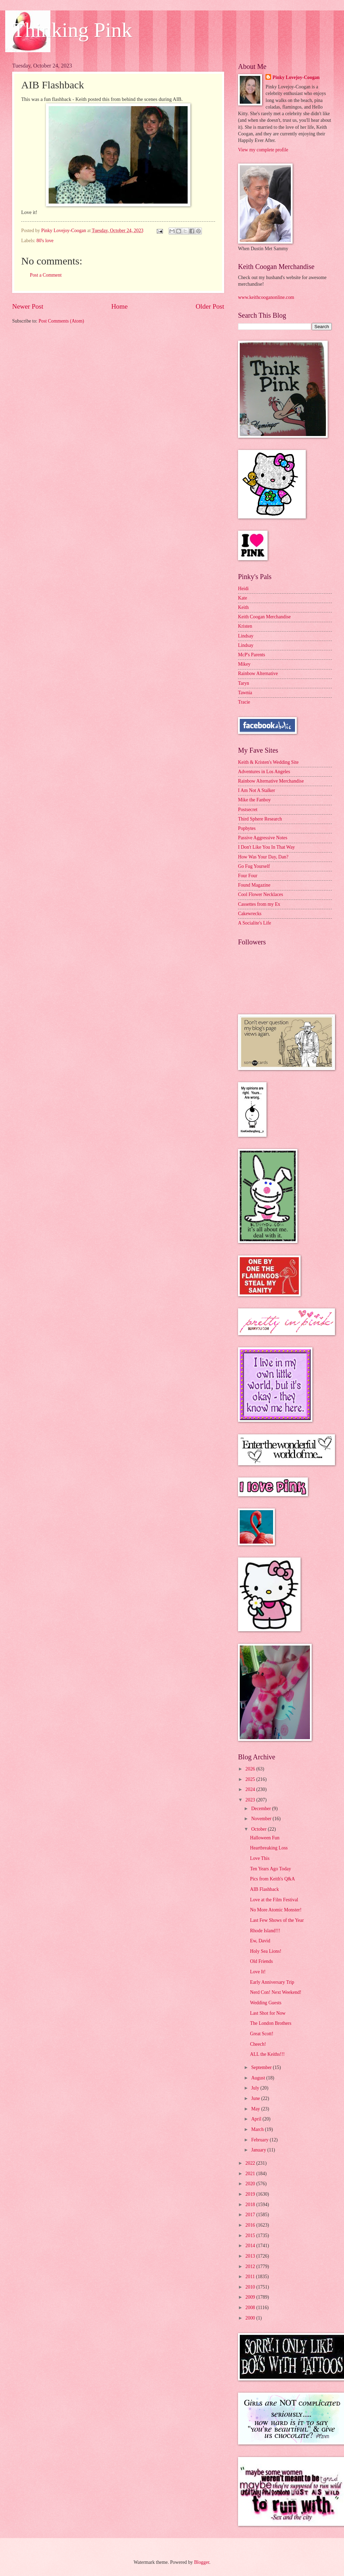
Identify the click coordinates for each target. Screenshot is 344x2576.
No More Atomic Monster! (275, 1909)
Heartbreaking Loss (268, 1847)
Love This (259, 1858)
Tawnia (245, 692)
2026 (250, 1769)
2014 (250, 2245)
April (257, 2119)
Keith (243, 607)
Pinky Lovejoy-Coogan (295, 77)
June (256, 2098)
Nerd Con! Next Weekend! (275, 1992)
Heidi (243, 588)
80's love (45, 240)
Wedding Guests (265, 2002)
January (259, 2150)
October (259, 1829)
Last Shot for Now (267, 2013)
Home (119, 306)
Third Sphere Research (260, 819)
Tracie (244, 702)
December (261, 1808)
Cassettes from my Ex (259, 904)
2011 (250, 2276)
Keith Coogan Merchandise (264, 616)
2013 (250, 2256)
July (255, 2088)
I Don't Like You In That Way (266, 847)
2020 (250, 2183)
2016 (250, 2225)
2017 (250, 2214)
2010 (250, 2287)
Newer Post (27, 306)
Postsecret (247, 809)
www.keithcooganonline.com (266, 297)
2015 (250, 2235)
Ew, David (260, 1940)
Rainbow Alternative (258, 673)
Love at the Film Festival (274, 1899)
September (262, 2067)
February (260, 2139)
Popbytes (247, 828)
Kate (242, 598)
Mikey (244, 664)
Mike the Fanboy (254, 799)
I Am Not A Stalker (256, 790)
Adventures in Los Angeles (264, 771)
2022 (250, 2163)
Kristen (245, 626)
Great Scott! (261, 2033)
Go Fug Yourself (254, 866)
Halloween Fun (264, 1837)
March (258, 2129)
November (262, 1818)
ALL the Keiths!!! (267, 2054)
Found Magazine (254, 885)
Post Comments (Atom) (61, 321)
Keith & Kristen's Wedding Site (268, 762)
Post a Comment (46, 275)
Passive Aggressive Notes (262, 837)
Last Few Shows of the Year (277, 1920)
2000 (250, 2318)
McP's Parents (251, 654)
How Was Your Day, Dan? (263, 856)
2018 (250, 2204)
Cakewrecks (249, 913)
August (258, 2077)
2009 (250, 2297)
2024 (250, 1789)
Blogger (201, 2562)
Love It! (257, 1971)
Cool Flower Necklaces (260, 894)
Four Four (247, 875)
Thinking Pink (72, 29)
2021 (250, 2173)
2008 (250, 2307)
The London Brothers (270, 2023)
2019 (250, 2194)
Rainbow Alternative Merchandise (271, 781)
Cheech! (258, 2044)
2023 (250, 1799)
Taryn (243, 683)
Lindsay (245, 636)
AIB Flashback (264, 1889)
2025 (250, 1779)
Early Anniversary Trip (272, 1982)
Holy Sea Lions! (265, 1951)
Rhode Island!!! (265, 1930)
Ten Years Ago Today (270, 1868)
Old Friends (261, 1961)
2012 (250, 2266)
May (256, 2108)
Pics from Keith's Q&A (272, 1878)
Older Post (210, 306)
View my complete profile (263, 149)
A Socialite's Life (254, 923)
